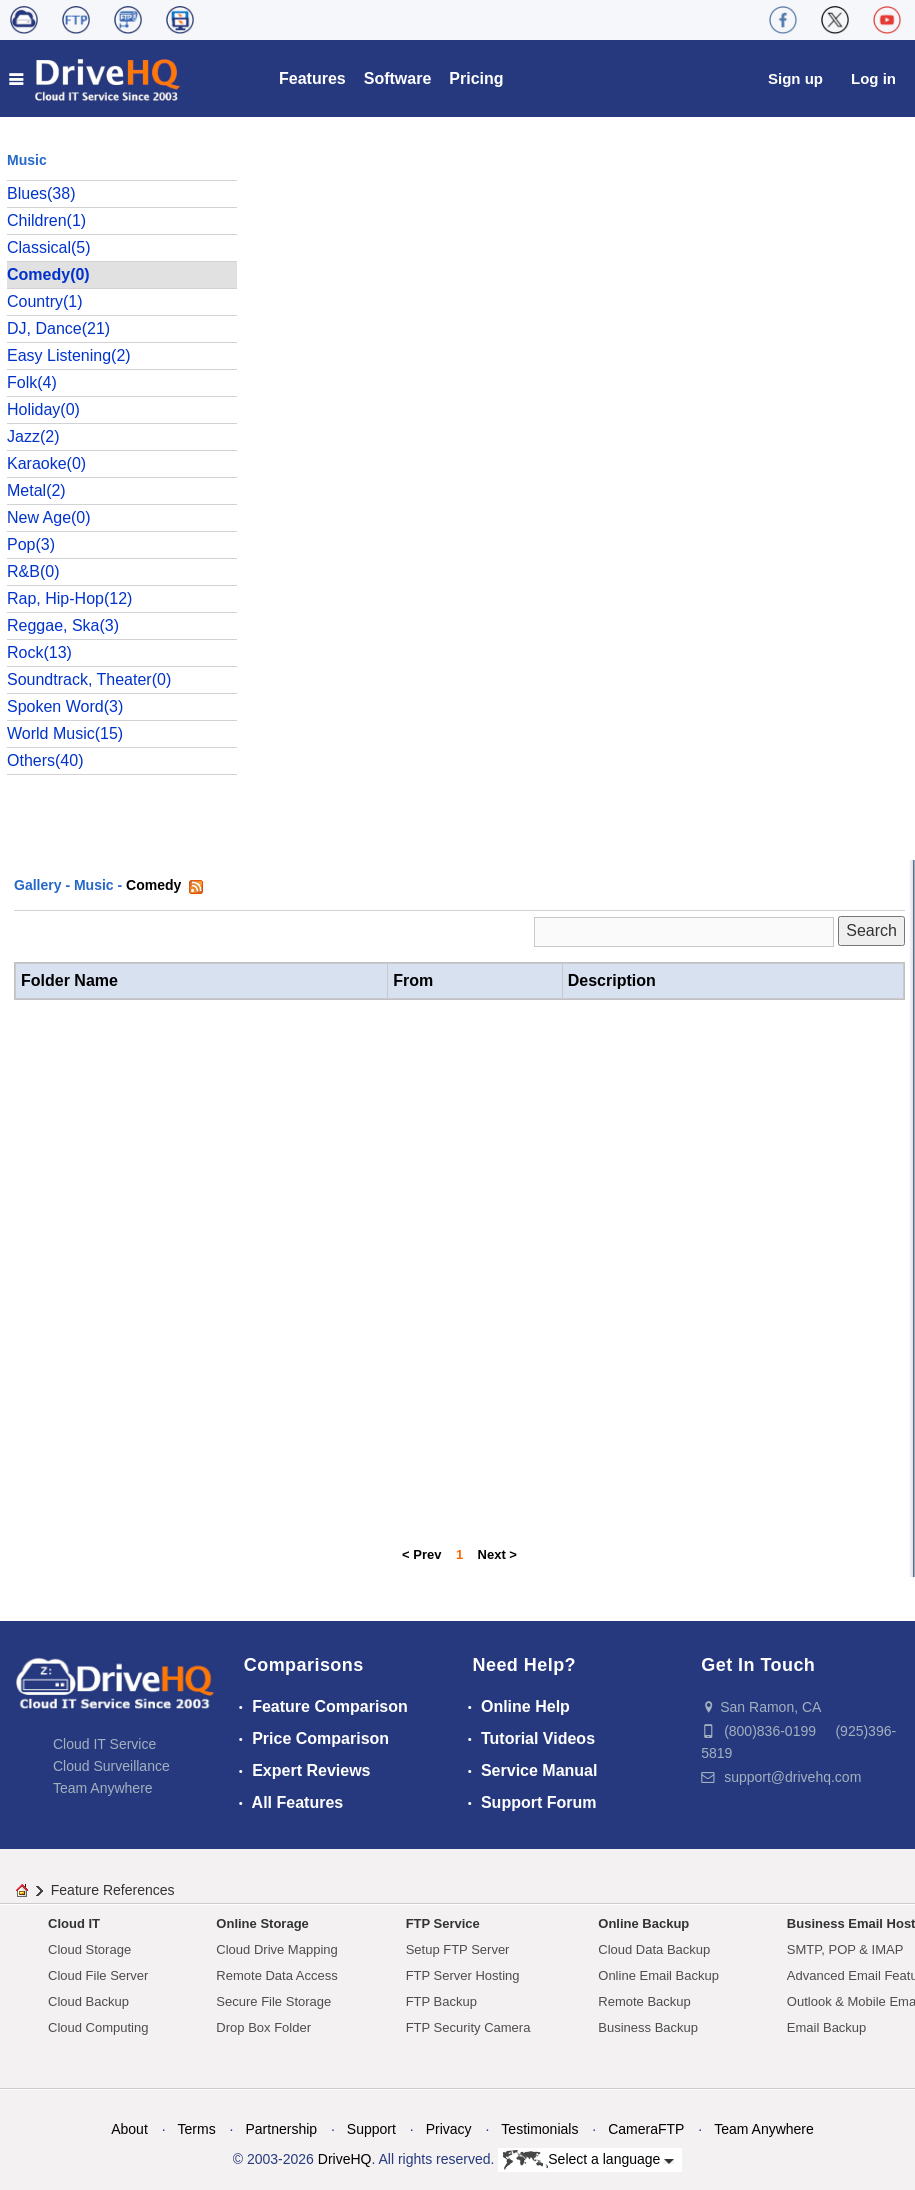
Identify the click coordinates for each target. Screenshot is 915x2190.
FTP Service (443, 1923)
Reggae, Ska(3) (63, 625)
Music (94, 885)
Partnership (281, 2129)
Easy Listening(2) (69, 355)
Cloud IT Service (104, 1744)
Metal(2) (36, 490)
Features (312, 78)
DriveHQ (345, 2159)
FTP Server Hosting (463, 1975)
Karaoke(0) (46, 463)
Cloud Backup (88, 2001)
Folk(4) (32, 382)
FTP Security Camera (468, 2027)
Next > (497, 1554)
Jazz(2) (33, 436)
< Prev (421, 1554)
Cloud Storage (89, 1949)
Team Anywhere (103, 1788)
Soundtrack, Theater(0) (89, 679)
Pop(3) (31, 544)
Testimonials (539, 2129)
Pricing (476, 78)
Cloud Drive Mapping (276, 1949)
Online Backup (643, 1923)
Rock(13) (39, 652)
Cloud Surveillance (111, 1766)
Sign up (795, 78)
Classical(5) (49, 247)
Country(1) (45, 301)
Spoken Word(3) (65, 706)
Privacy (449, 2129)
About (129, 2129)
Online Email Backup (658, 1975)
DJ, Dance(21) (58, 328)
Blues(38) (41, 193)
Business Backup (648, 2027)
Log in (873, 78)
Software (398, 78)
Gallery (37, 885)
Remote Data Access (276, 1975)
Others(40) (45, 760)
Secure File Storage (273, 2001)
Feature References (113, 1890)
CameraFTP (646, 2129)
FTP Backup (441, 2001)
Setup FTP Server (458, 1949)
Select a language (588, 2160)
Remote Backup (644, 2001)
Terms (197, 2129)
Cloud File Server (98, 1975)
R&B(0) (33, 571)
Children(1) (46, 220)
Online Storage (262, 1923)
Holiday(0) (43, 409)
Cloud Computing (98, 2027)
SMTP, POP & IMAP (845, 1949)
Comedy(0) (48, 274)
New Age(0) (49, 517)
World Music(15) (65, 733)
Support (371, 2129)
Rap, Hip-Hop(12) (69, 598)
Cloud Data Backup (654, 1949)
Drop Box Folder (263, 2027)
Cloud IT (74, 1923)
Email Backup (826, 2027)
